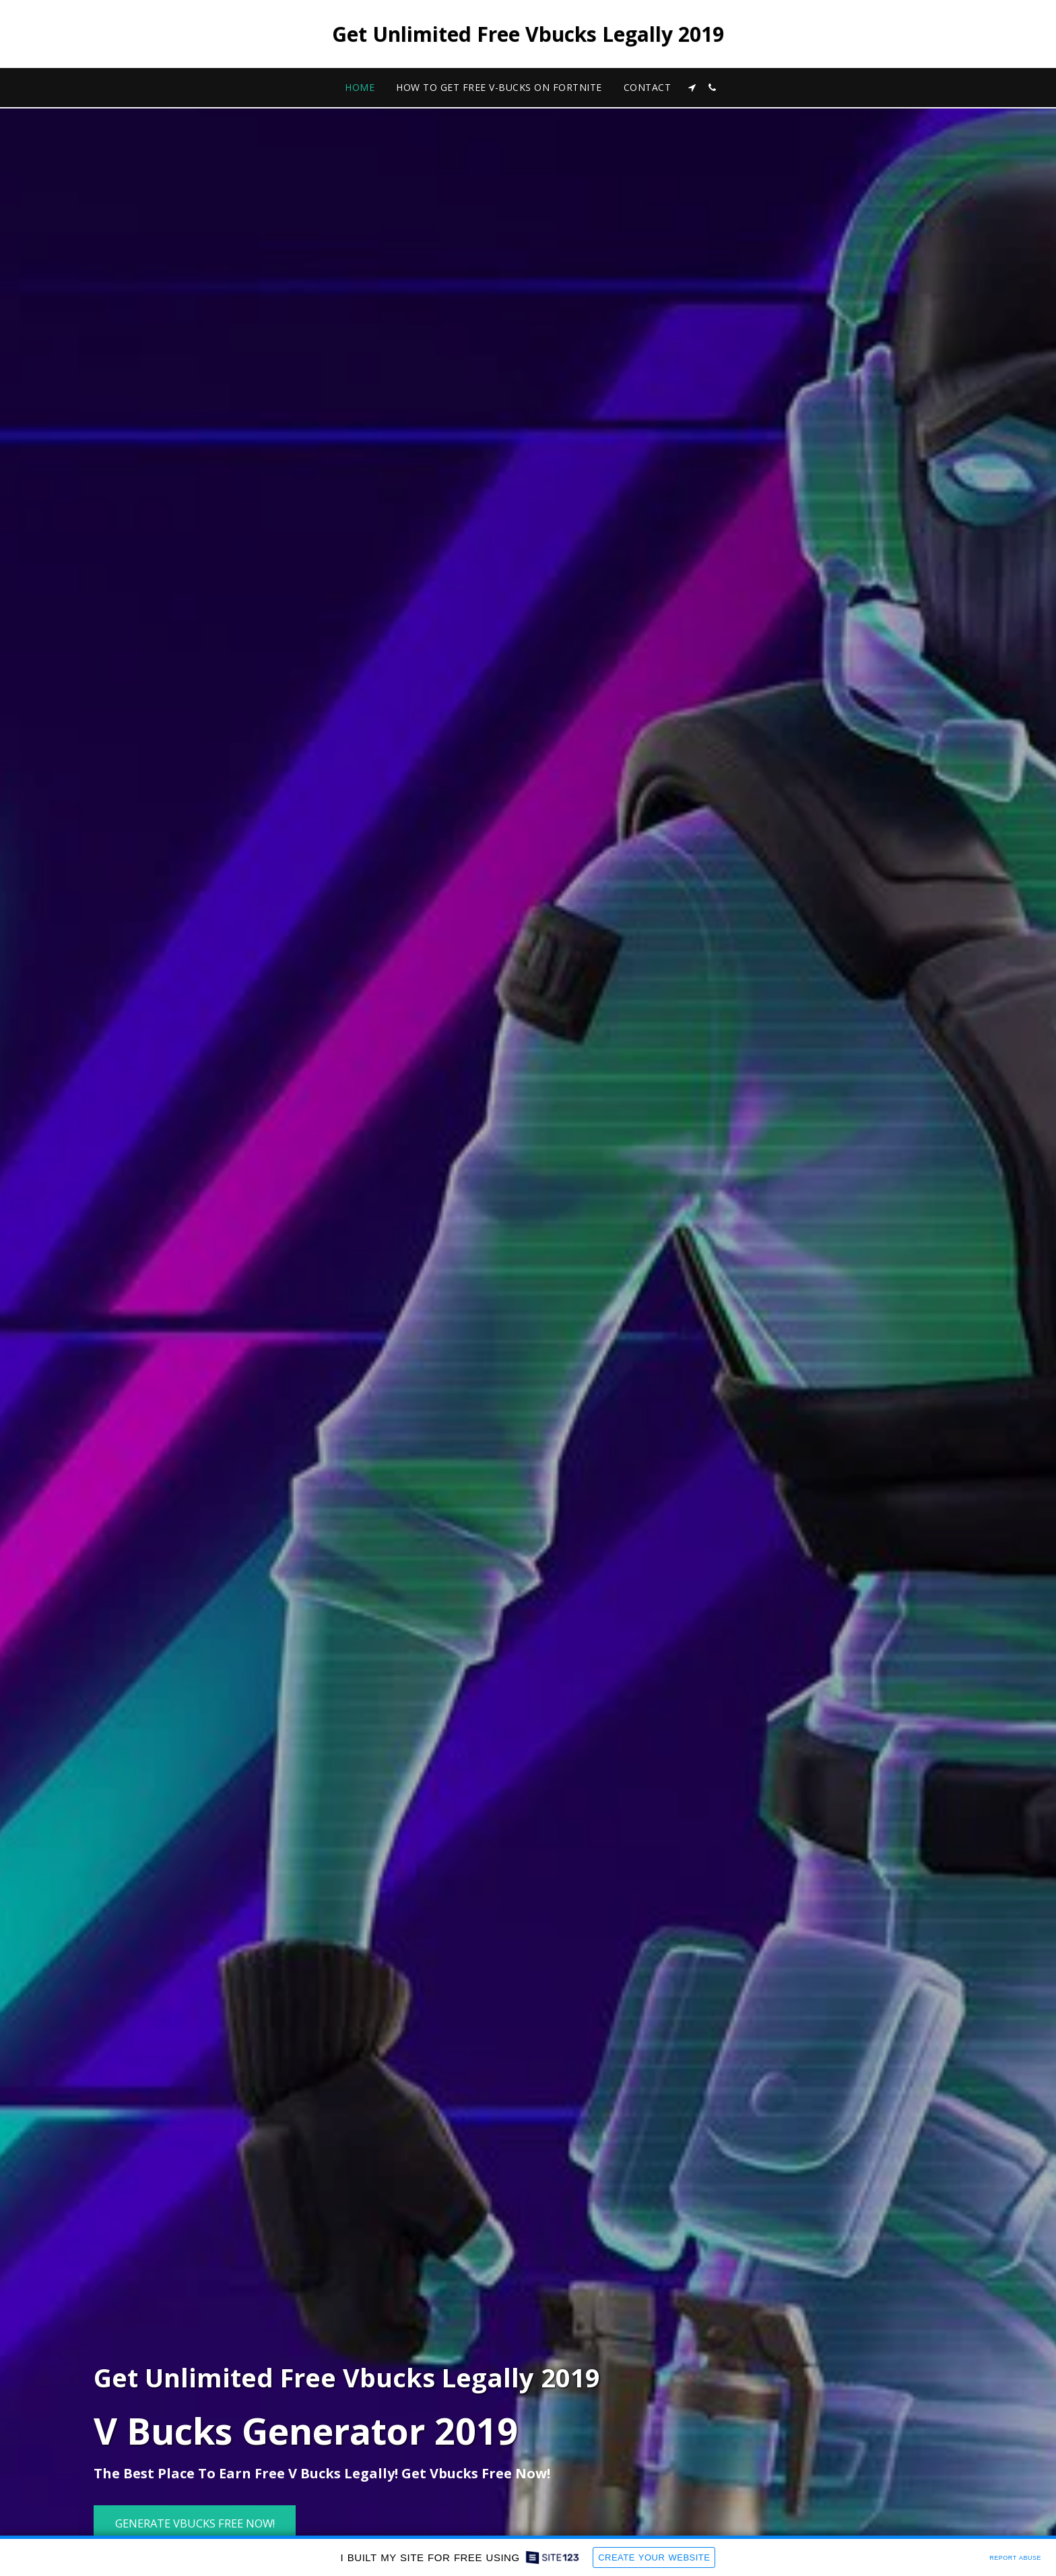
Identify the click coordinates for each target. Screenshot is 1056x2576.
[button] (691, 87)
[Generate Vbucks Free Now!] (195, 2524)
